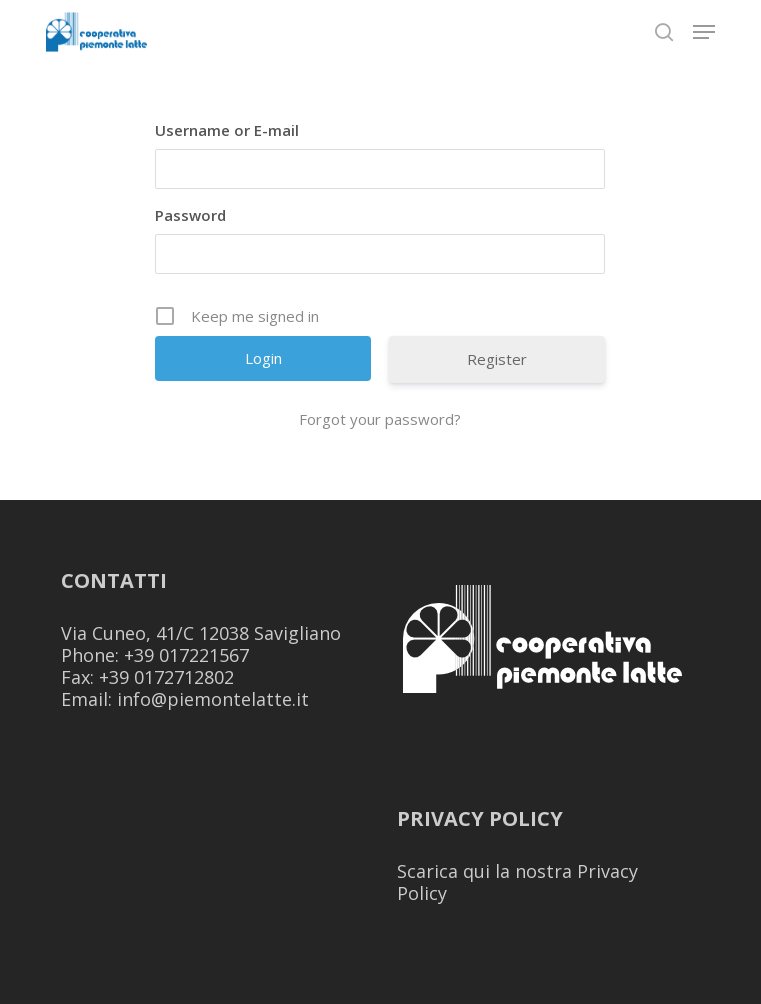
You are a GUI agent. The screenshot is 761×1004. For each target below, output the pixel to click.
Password (190, 215)
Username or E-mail (227, 130)
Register (497, 359)
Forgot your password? (380, 419)
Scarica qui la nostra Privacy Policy (517, 882)
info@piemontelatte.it (213, 699)
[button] (704, 32)
